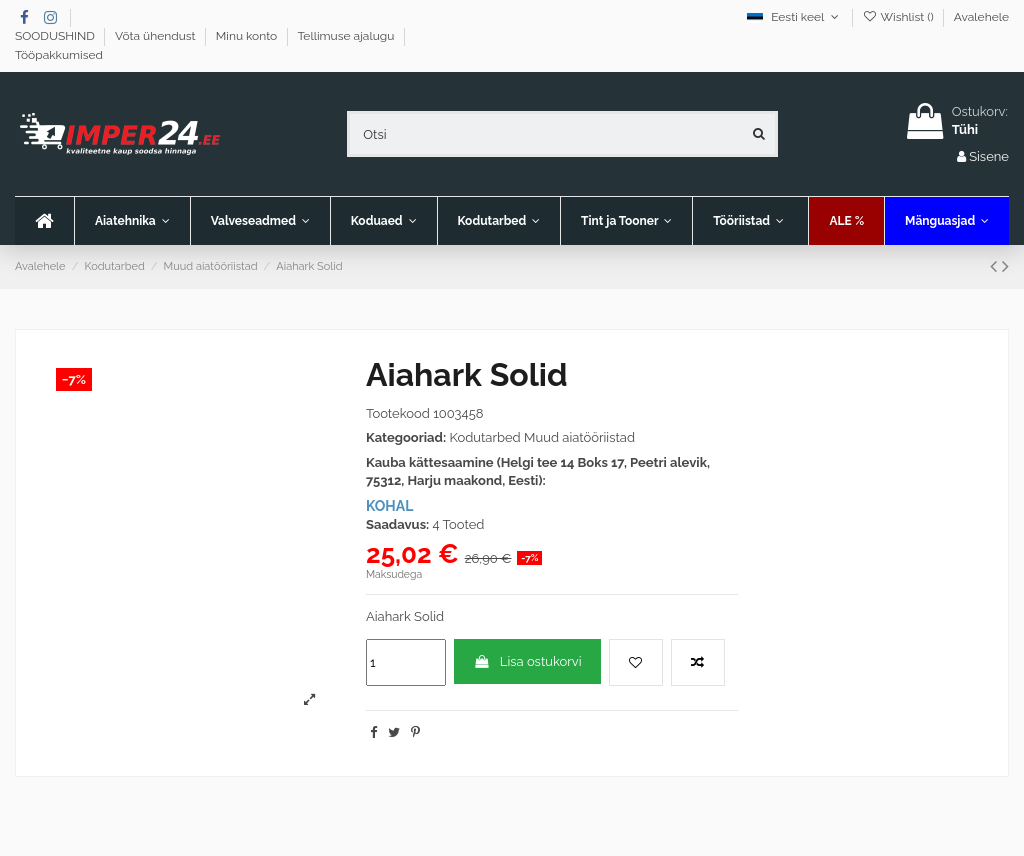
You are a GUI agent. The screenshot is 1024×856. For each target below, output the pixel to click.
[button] (260, 221)
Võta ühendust (157, 36)
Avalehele (981, 17)
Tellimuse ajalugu (347, 36)
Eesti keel (794, 17)
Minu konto (248, 36)
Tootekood (398, 413)
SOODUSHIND (56, 36)
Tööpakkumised (59, 55)
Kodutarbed (484, 437)
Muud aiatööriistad (579, 437)
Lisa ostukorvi (527, 661)
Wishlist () (899, 17)
